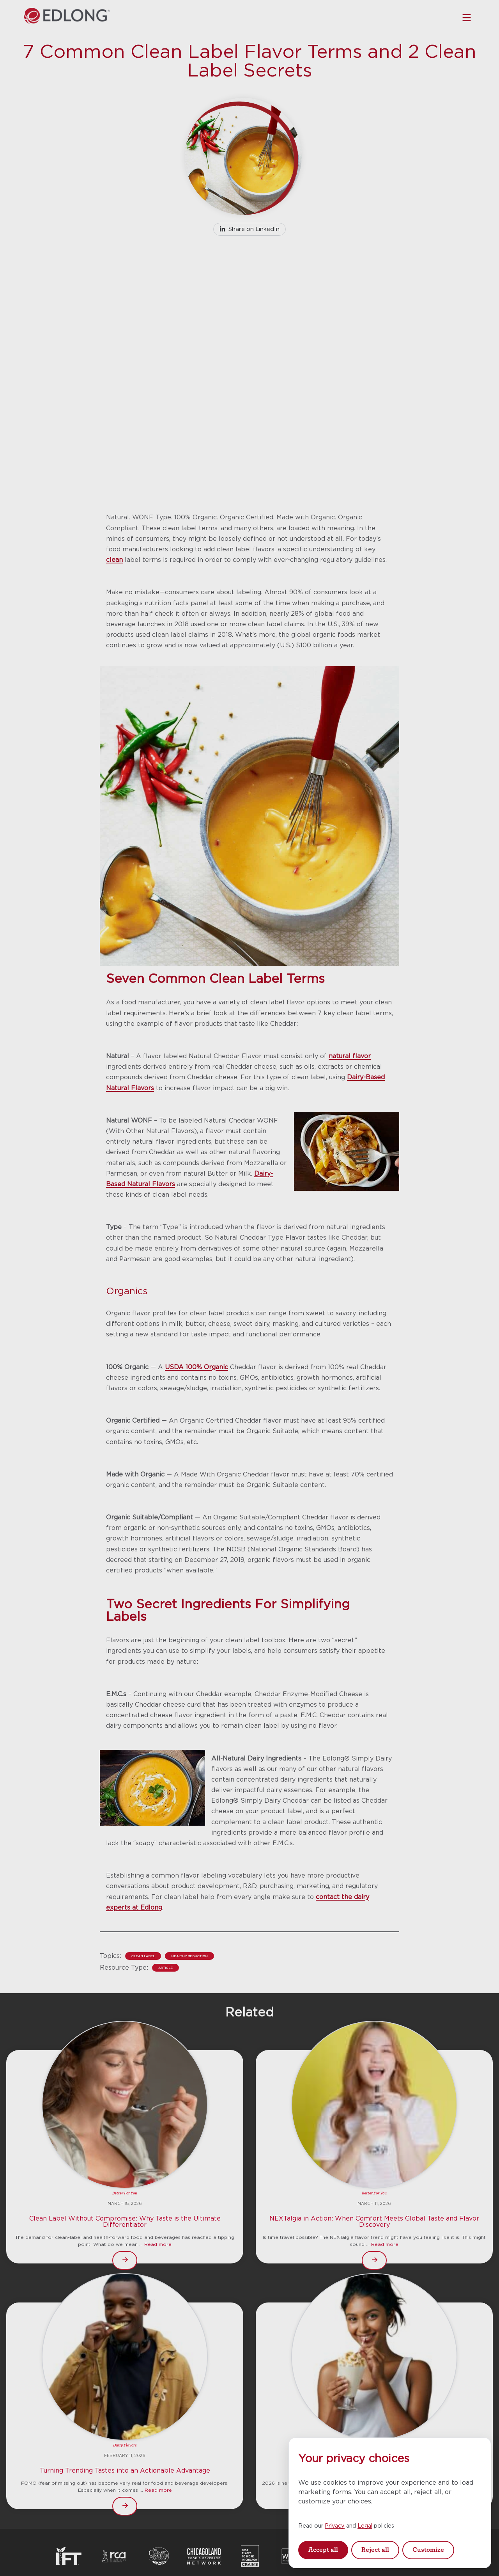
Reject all (375, 2549)
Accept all (323, 2549)
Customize (428, 2549)
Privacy (335, 2525)
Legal (364, 2525)
